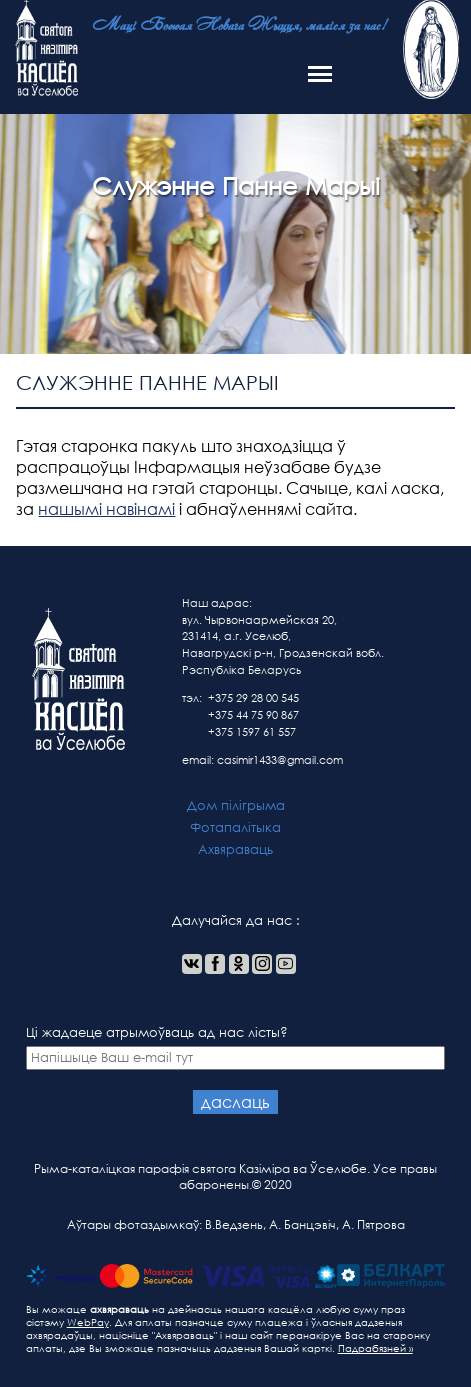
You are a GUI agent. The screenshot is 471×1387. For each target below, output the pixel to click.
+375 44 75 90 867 (253, 715)
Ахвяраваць (235, 849)
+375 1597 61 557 (252, 732)
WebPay (88, 1322)
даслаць (235, 1101)
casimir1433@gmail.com (280, 760)
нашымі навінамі (106, 508)
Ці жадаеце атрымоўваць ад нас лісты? (236, 1047)
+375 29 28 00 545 (253, 698)
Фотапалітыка (235, 827)
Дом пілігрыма (236, 805)
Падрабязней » (375, 1348)
